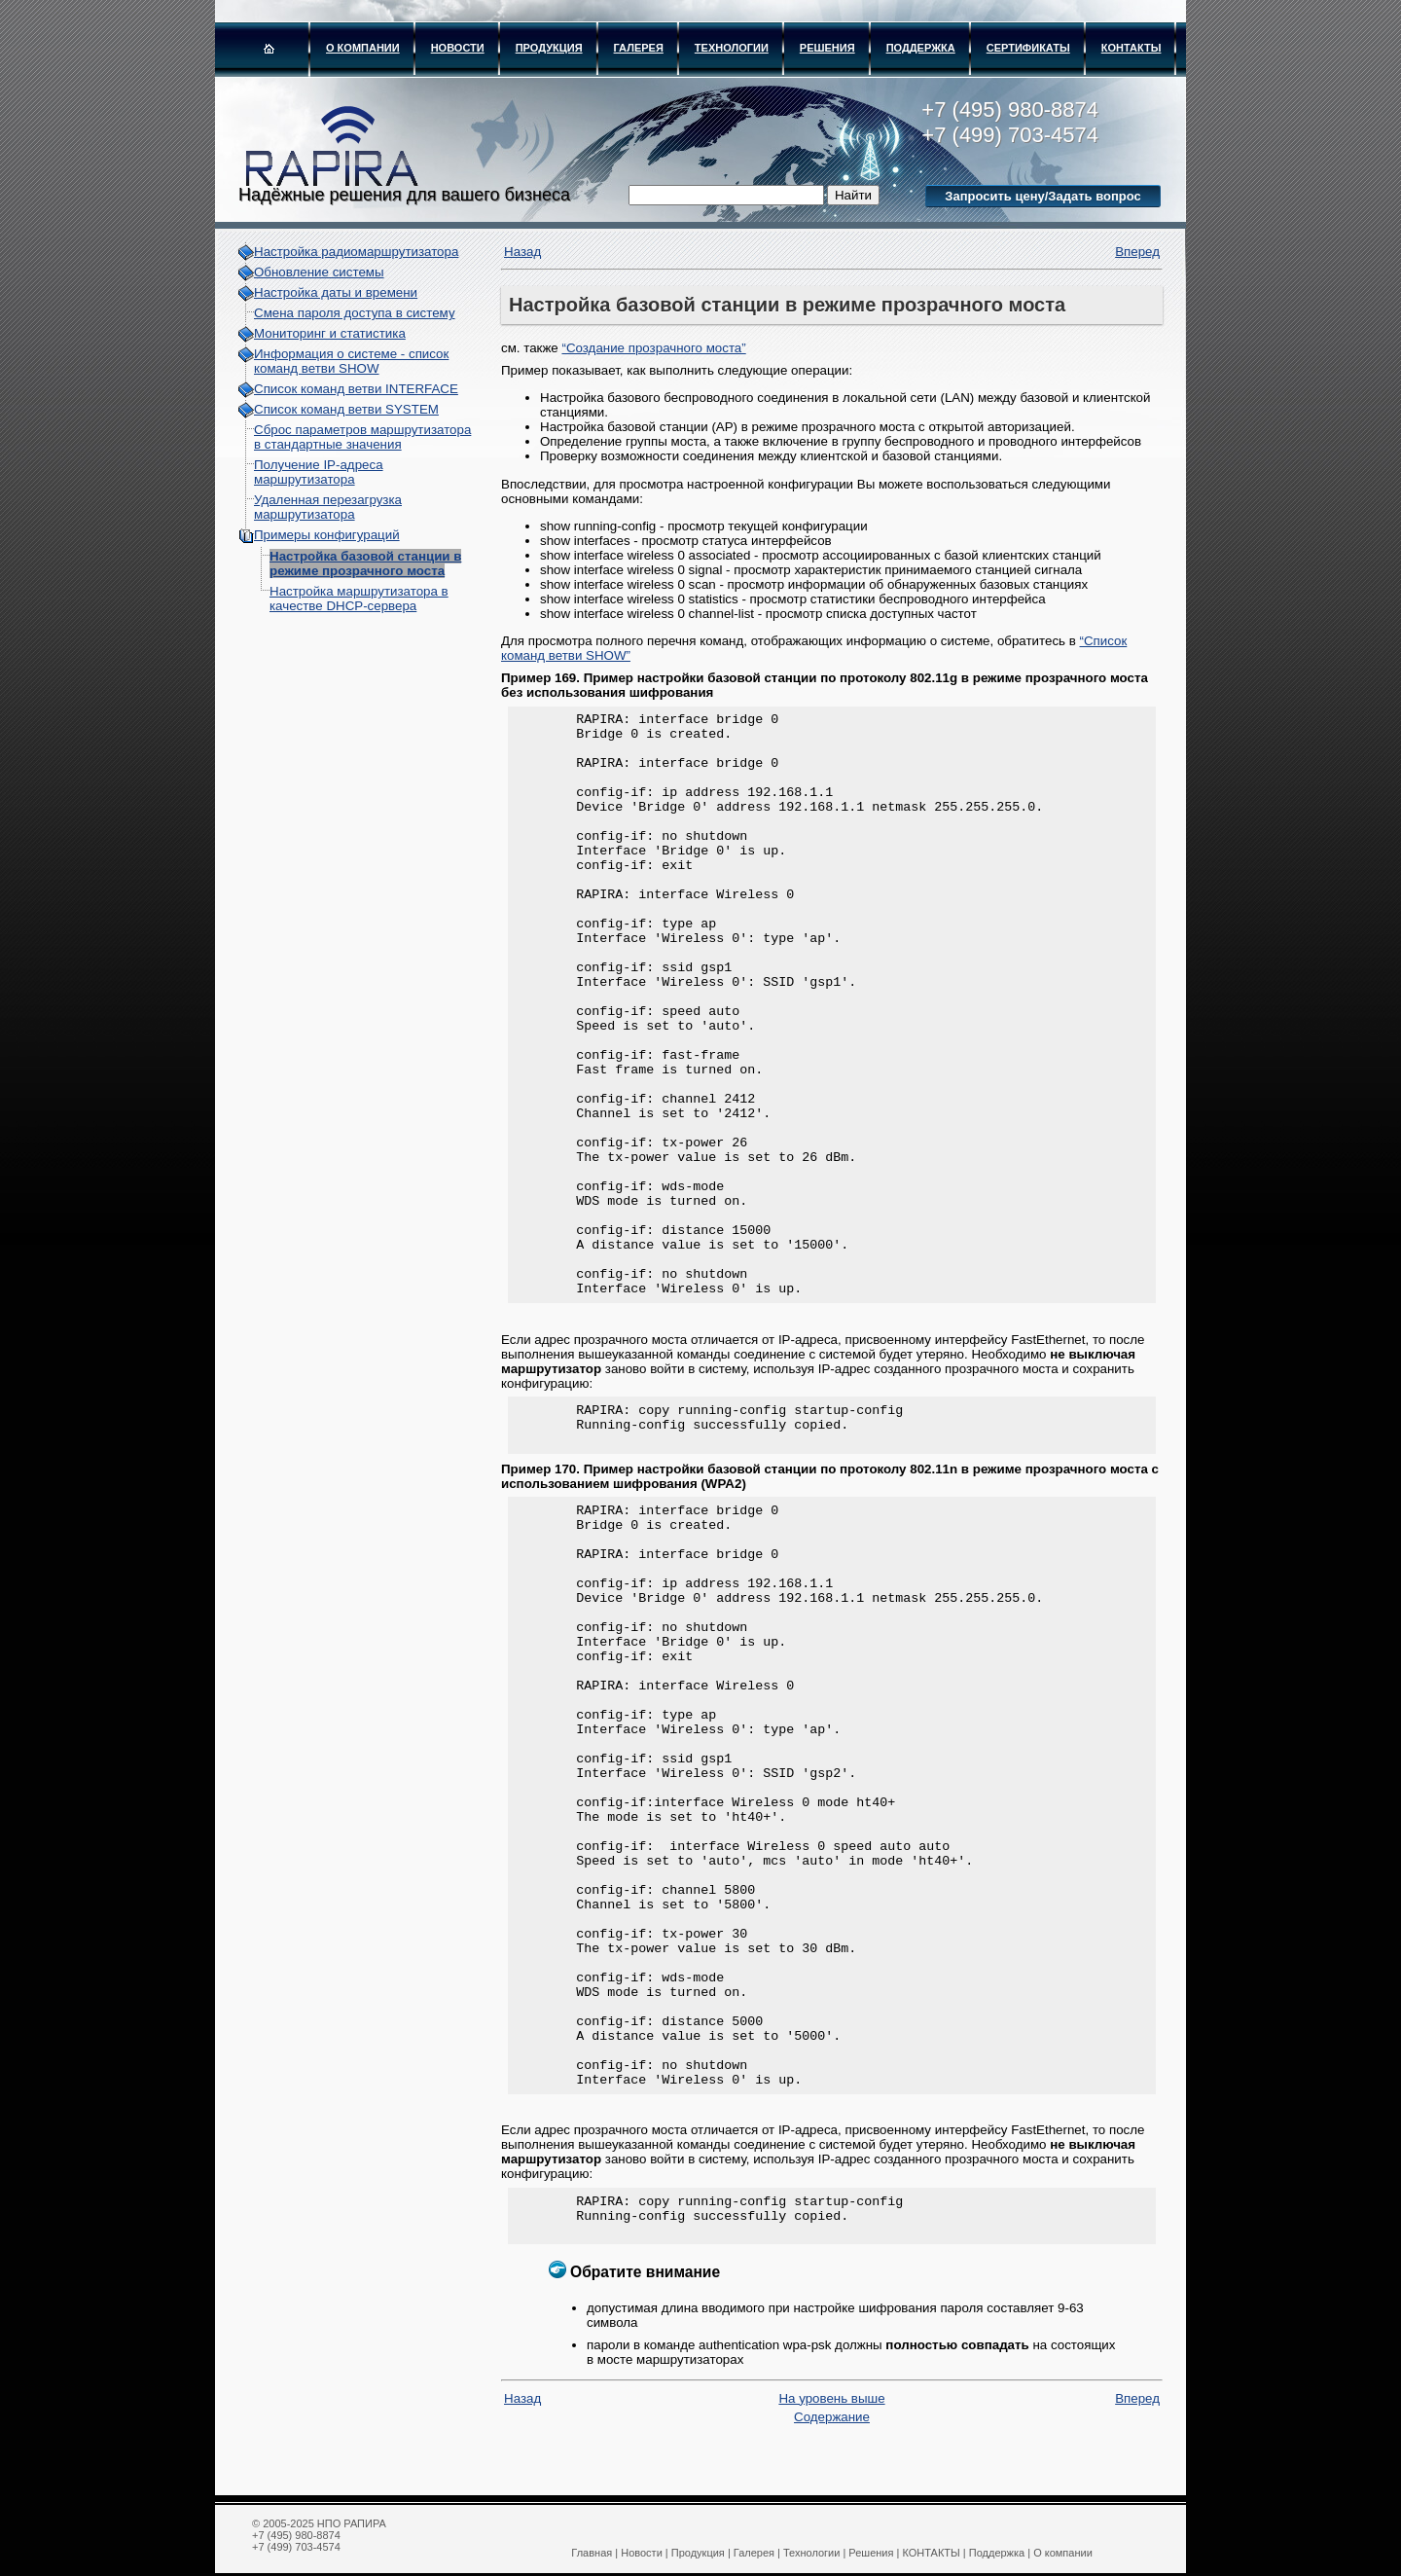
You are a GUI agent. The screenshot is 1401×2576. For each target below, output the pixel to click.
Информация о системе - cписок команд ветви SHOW (351, 361)
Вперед (1137, 251)
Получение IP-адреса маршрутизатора (318, 472)
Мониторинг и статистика (330, 333)
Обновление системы (319, 272)
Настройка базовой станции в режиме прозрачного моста (365, 563)
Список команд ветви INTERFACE (356, 388)
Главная (591, 2552)
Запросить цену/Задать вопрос (1042, 196)
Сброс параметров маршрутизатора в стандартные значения (362, 437)
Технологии (732, 48)
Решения (827, 48)
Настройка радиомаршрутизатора (356, 251)
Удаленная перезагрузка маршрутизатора (328, 507)
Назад (522, 251)
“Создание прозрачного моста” (653, 348)
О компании (363, 48)
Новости (458, 48)
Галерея (639, 48)
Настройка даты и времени (335, 292)
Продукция (549, 48)
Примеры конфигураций (327, 534)
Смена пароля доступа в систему (354, 313)
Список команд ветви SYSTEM (346, 409)
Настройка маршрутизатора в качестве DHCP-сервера (359, 598)
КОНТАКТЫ (1131, 48)
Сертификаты (1028, 48)
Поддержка (920, 48)
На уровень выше (831, 2416)
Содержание (832, 2434)
